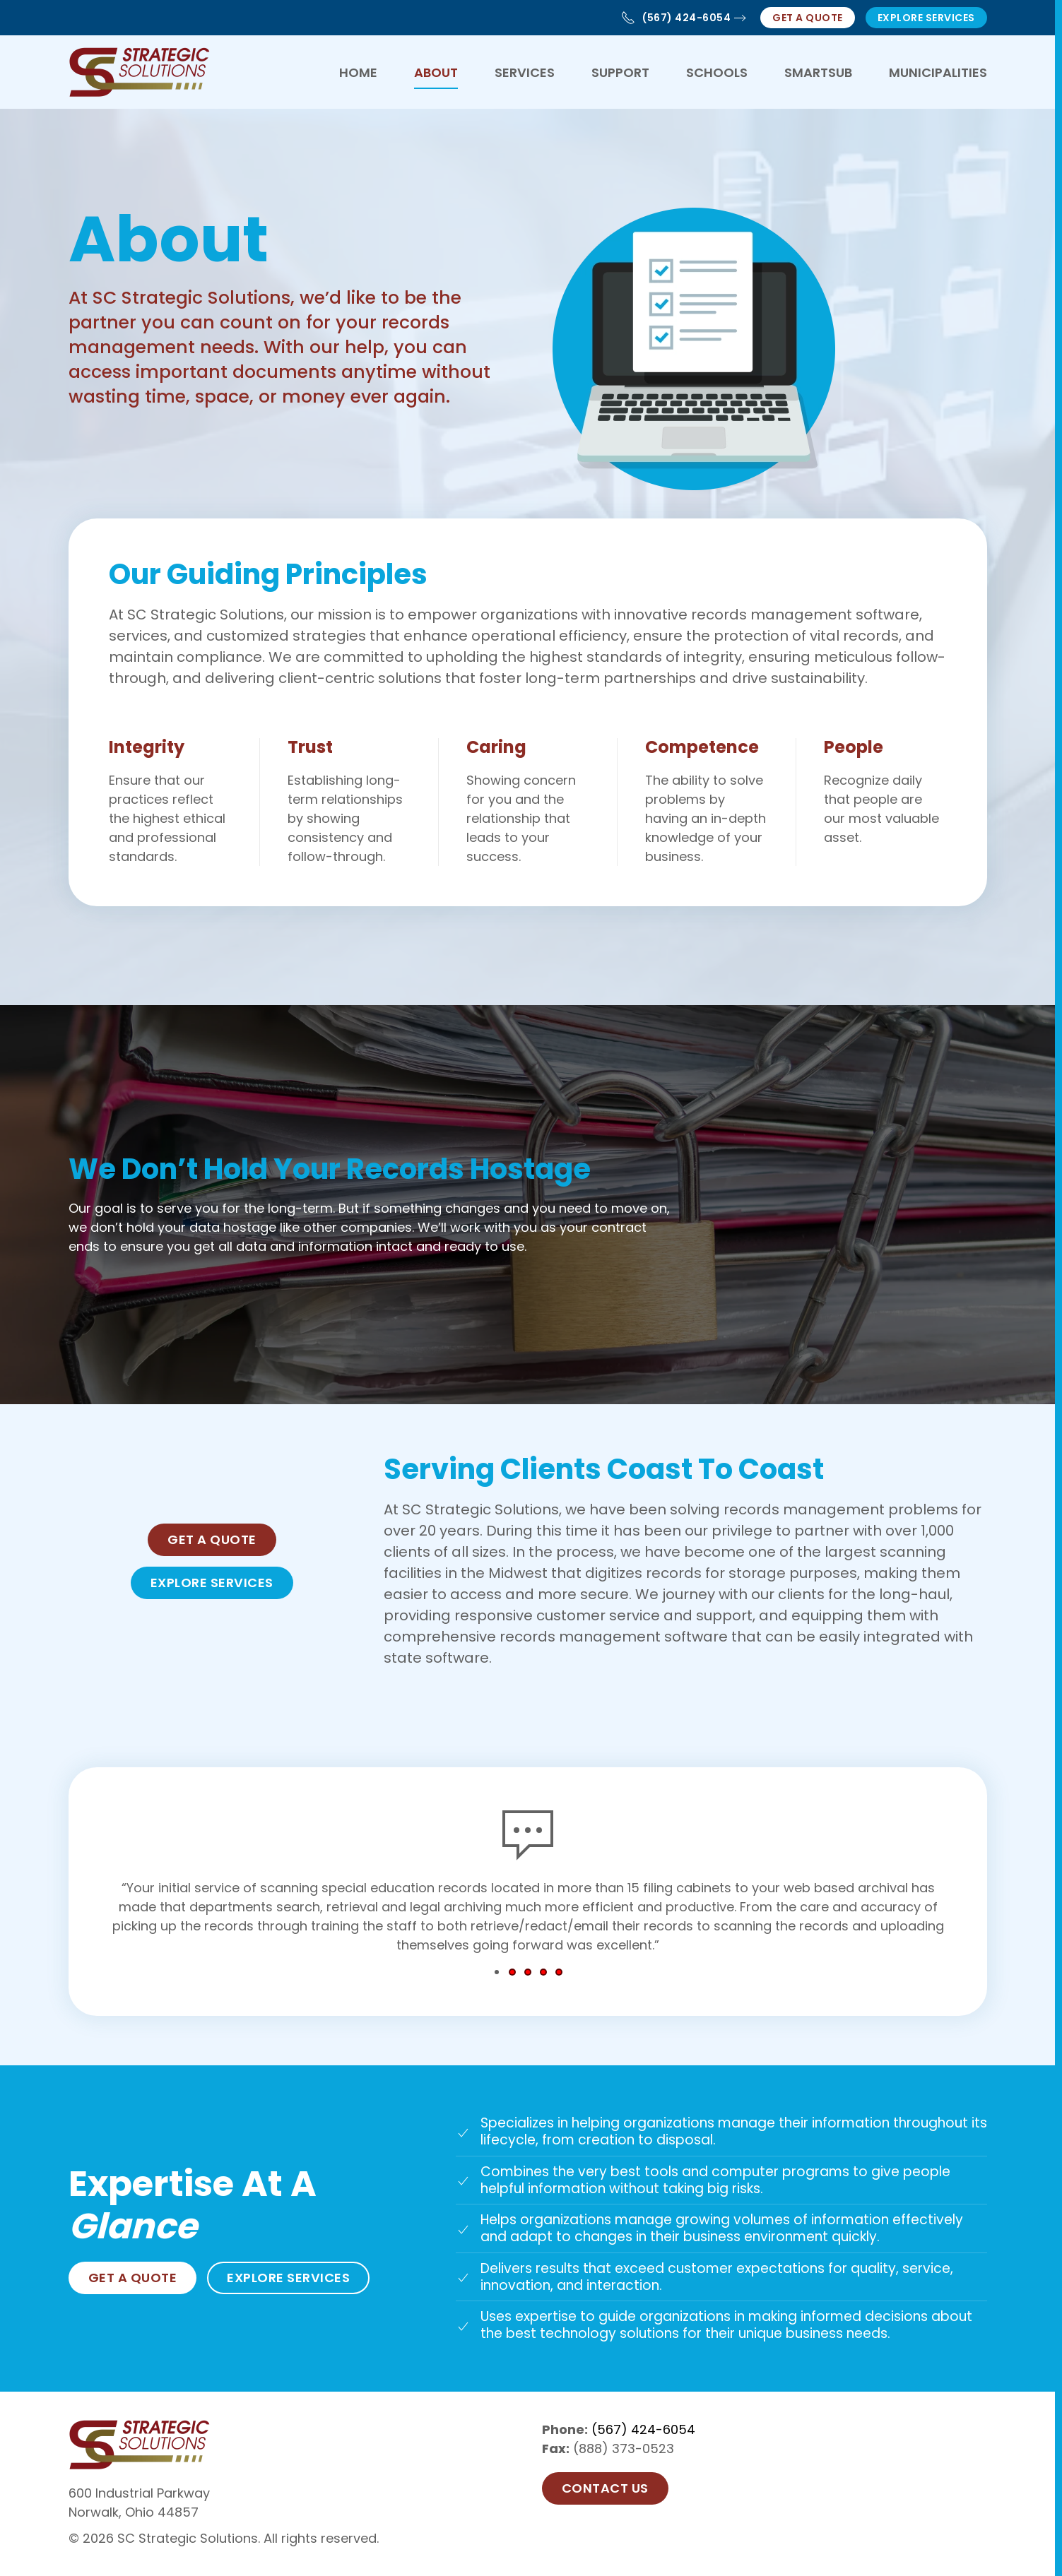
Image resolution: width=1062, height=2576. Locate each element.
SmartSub (818, 72)
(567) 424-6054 (676, 18)
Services (525, 72)
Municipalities (938, 72)
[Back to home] (139, 72)
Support (620, 72)
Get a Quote (807, 18)
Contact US (605, 2488)
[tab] (496, 1972)
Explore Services (926, 18)
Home (358, 72)
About (436, 72)
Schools (717, 72)
